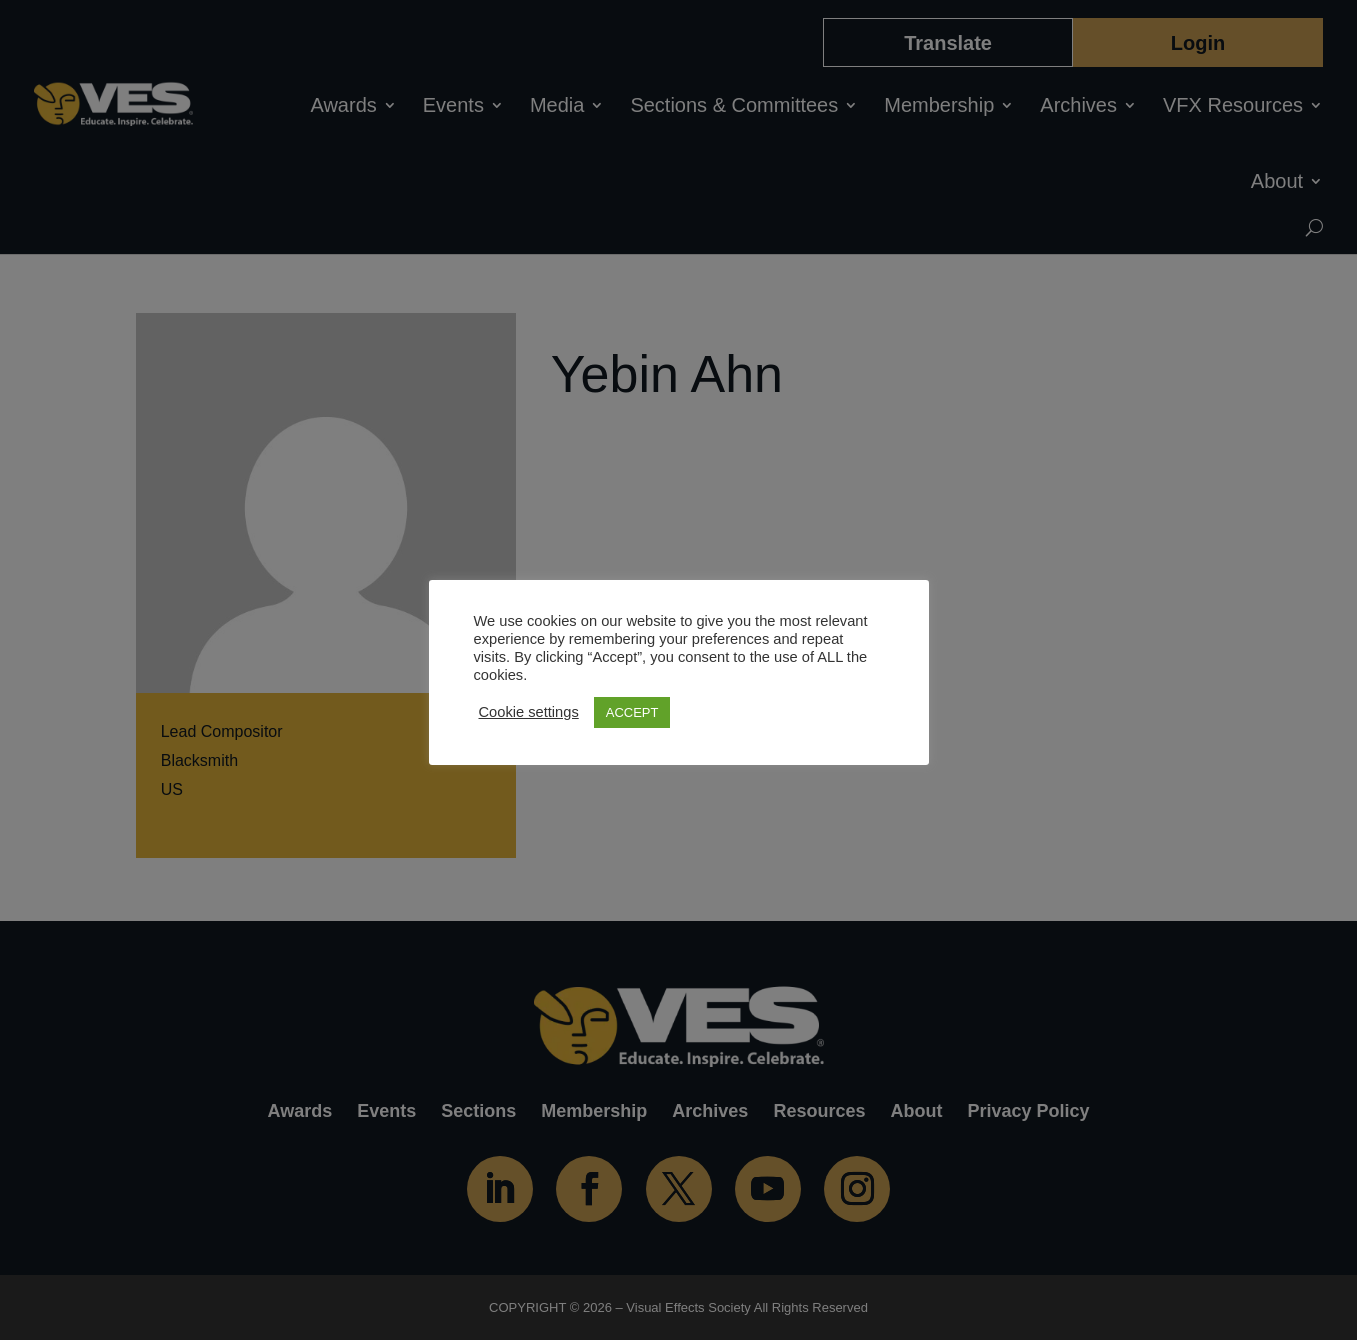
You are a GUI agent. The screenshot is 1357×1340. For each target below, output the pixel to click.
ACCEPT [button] (632, 712)
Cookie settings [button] (529, 712)
